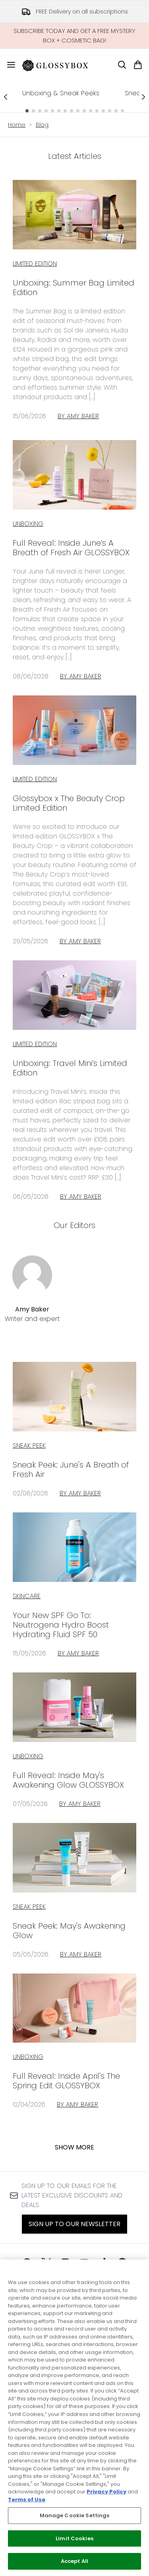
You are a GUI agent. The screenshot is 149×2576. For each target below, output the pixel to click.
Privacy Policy (106, 2491)
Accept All (74, 2561)
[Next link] (143, 96)
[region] (74, 2417)
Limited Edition (35, 263)
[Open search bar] (122, 65)
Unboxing (28, 523)
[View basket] (138, 65)
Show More (74, 2147)
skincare (27, 1596)
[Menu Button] (8, 65)
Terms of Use (26, 2499)
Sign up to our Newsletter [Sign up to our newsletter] (74, 2223)
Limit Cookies (74, 2538)
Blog (42, 125)
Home (16, 125)
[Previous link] (5, 96)
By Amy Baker (78, 416)
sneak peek (29, 1445)
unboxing (28, 1756)
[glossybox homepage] (60, 64)
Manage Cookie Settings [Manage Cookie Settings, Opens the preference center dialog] (75, 2515)
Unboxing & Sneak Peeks (60, 93)
